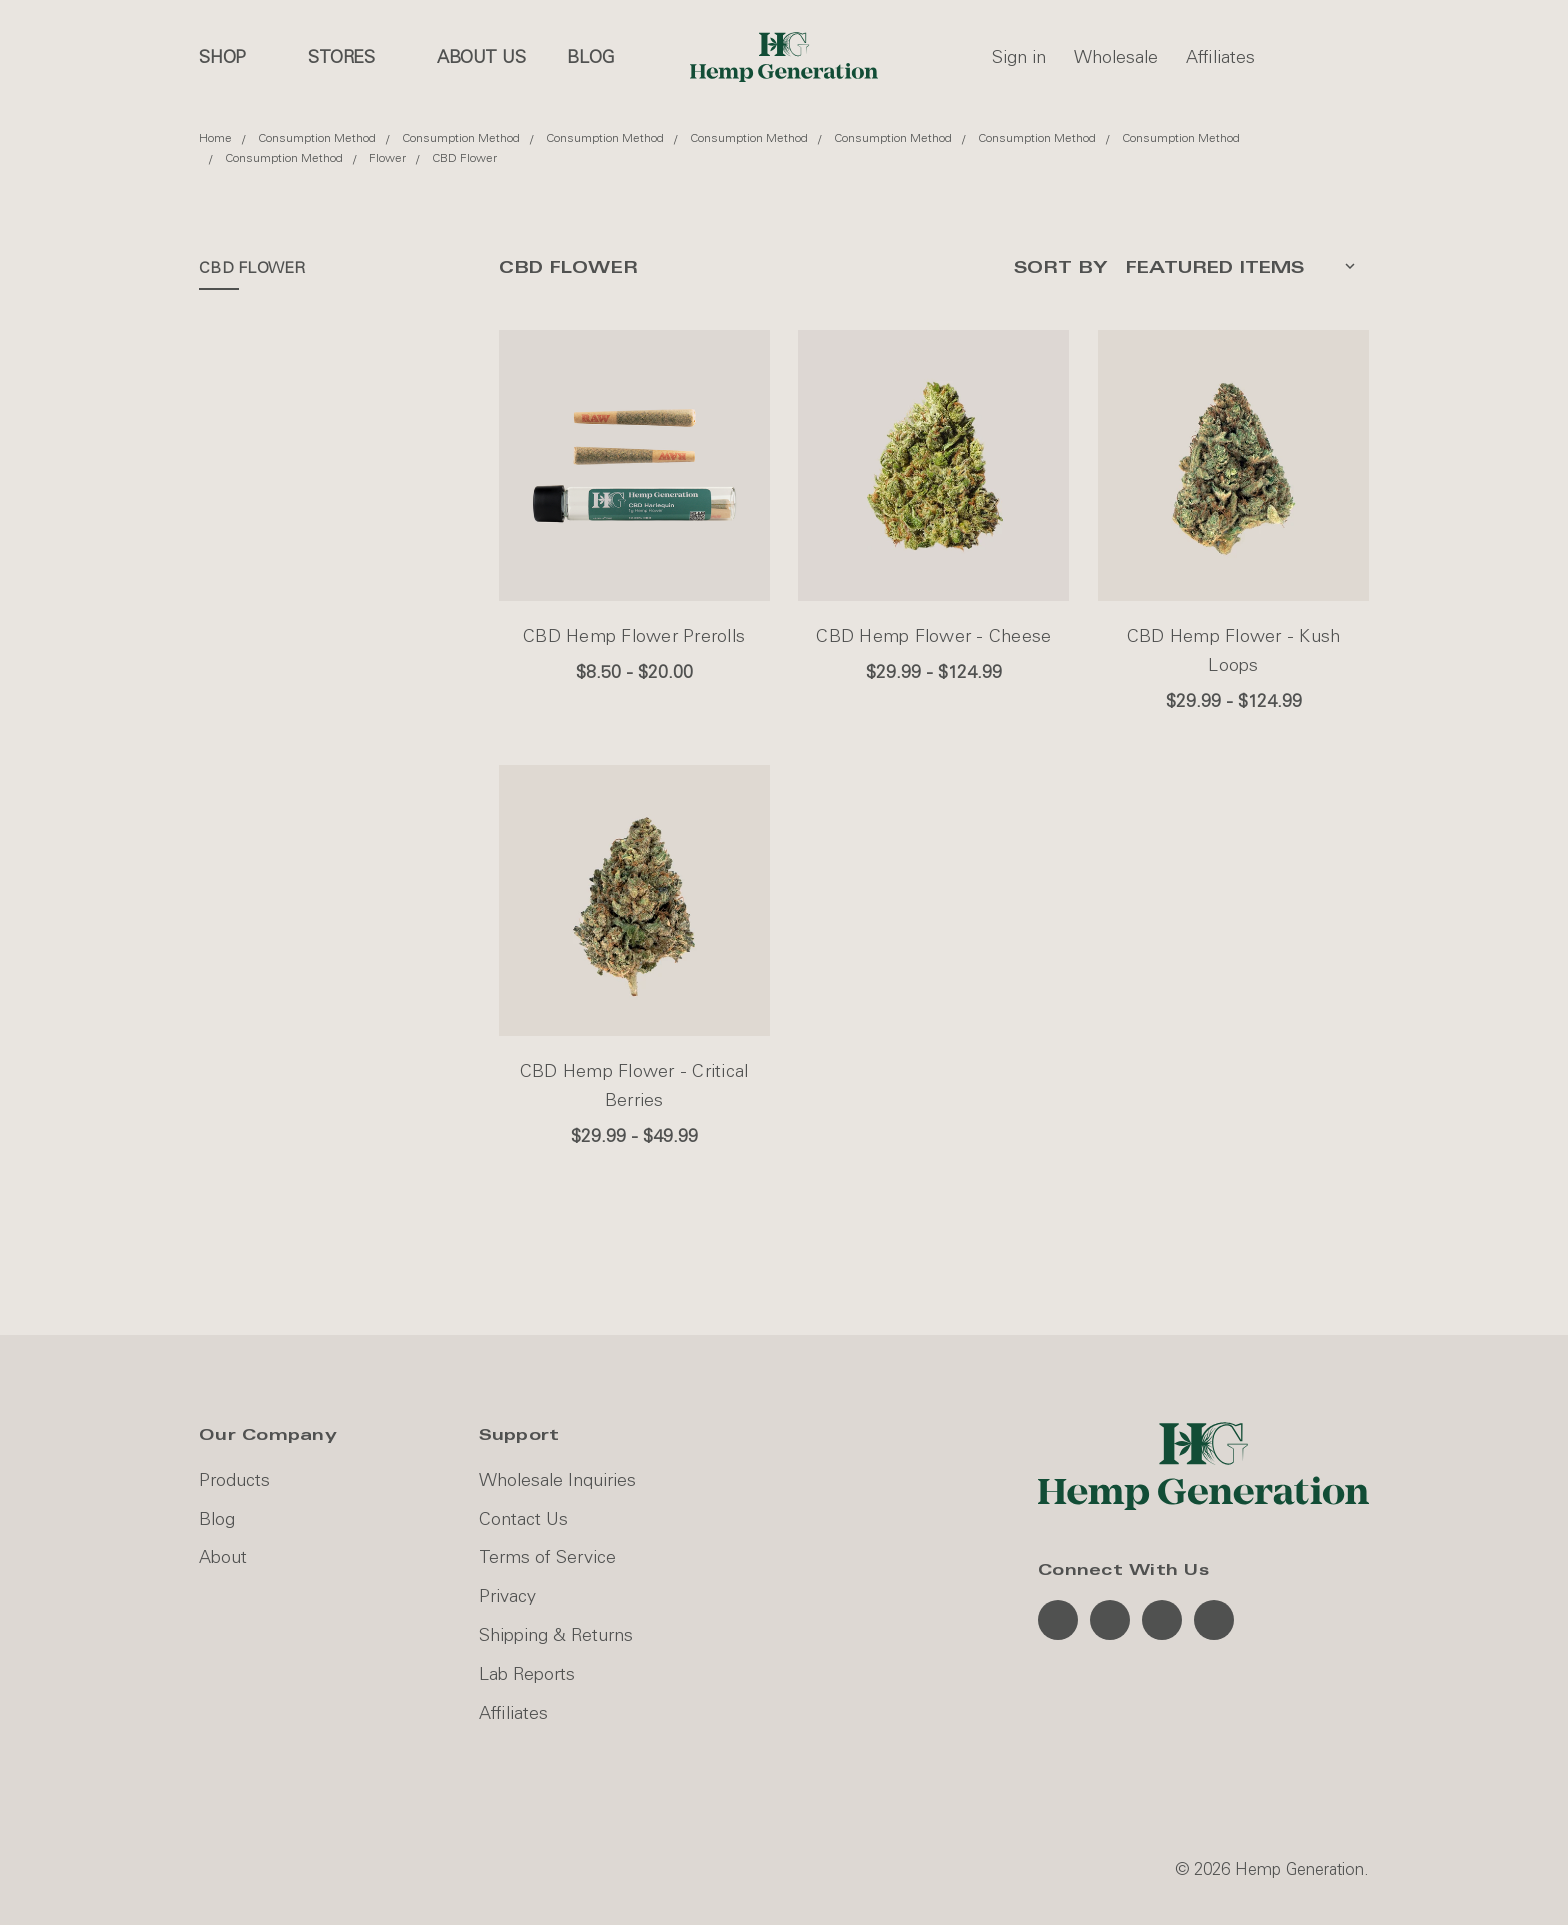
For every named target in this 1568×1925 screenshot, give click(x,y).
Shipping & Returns (556, 1635)
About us (481, 57)
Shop (232, 57)
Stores (351, 57)
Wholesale (1116, 57)
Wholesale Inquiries (557, 1480)
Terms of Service (547, 1557)
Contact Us (523, 1519)
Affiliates (1220, 57)
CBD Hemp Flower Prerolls (634, 636)
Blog (590, 57)
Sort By (1061, 267)
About (223, 1557)
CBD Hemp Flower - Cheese (933, 636)
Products (234, 1480)
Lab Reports (527, 1674)
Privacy (507, 1596)
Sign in (1019, 57)
